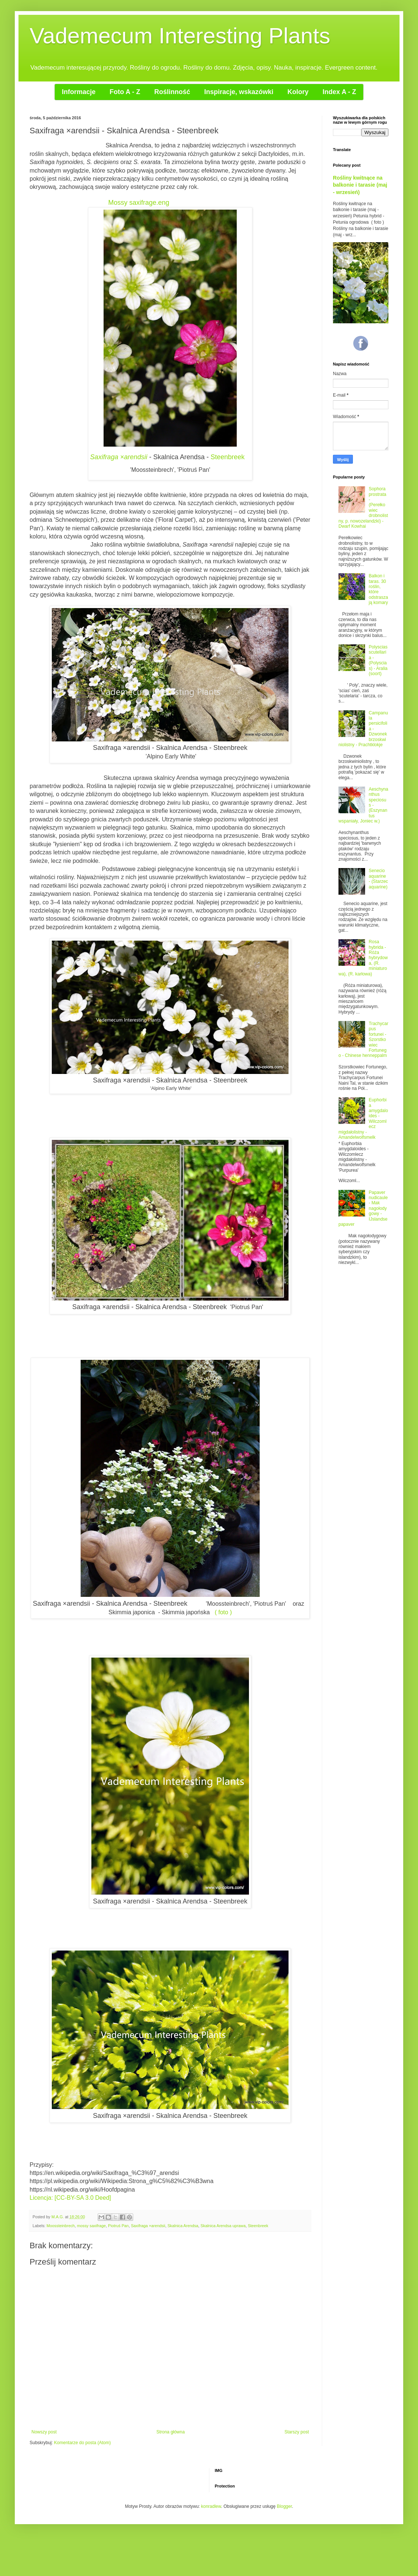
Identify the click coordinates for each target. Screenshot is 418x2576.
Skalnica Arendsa (183, 2225)
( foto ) (223, 1612)
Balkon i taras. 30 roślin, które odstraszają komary (378, 589)
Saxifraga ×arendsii (119, 457)
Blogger (284, 2506)
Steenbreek (227, 457)
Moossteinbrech (61, 2225)
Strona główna (170, 2432)
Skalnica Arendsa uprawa (223, 2225)
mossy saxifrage (91, 2225)
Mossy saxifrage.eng (138, 202)
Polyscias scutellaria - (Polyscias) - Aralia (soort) (378, 660)
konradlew (211, 2506)
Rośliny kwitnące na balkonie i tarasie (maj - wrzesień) (360, 185)
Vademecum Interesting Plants (180, 35)
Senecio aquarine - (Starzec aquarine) (378, 878)
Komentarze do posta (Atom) (82, 2442)
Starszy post (296, 2432)
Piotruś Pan (118, 2225)
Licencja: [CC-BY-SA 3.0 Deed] (71, 2198)
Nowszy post (44, 2432)
